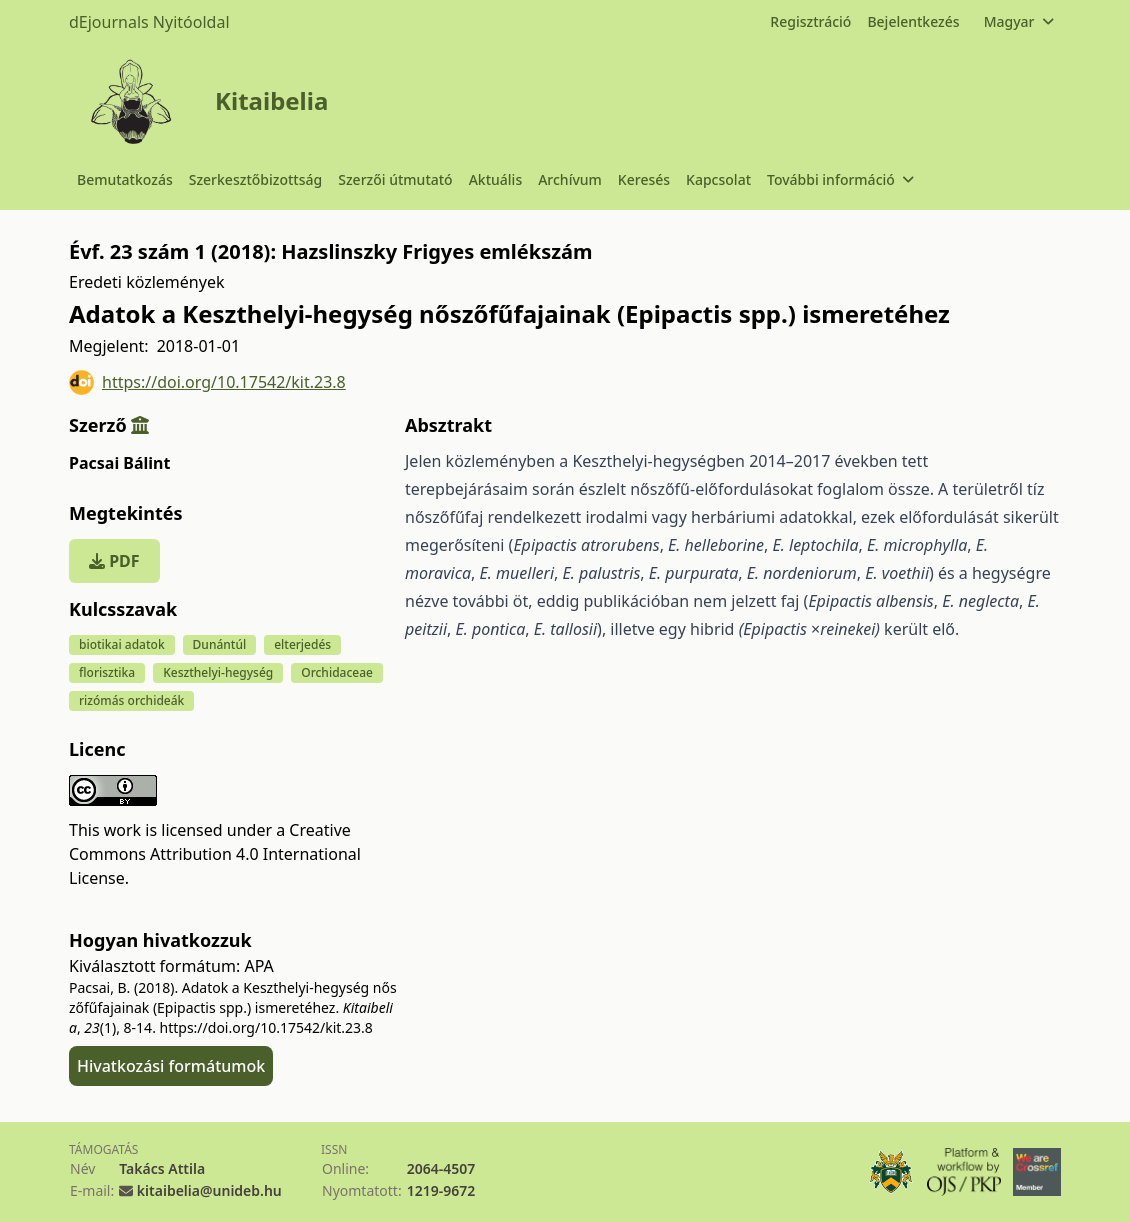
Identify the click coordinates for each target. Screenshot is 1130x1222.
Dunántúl (220, 644)
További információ (840, 179)
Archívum (570, 179)
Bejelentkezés (913, 21)
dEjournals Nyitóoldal (149, 22)
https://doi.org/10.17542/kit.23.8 (207, 382)
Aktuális (496, 179)
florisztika (107, 672)
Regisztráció (810, 21)
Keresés (644, 179)
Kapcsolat (718, 179)
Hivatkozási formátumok (171, 1066)
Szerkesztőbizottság (256, 179)
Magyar (1018, 21)
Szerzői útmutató (395, 179)
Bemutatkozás (125, 179)
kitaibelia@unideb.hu (209, 1190)
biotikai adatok (122, 644)
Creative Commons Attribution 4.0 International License (215, 854)
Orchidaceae (337, 672)
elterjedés (302, 644)
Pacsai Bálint (119, 463)
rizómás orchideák (131, 700)
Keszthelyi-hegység (218, 672)
